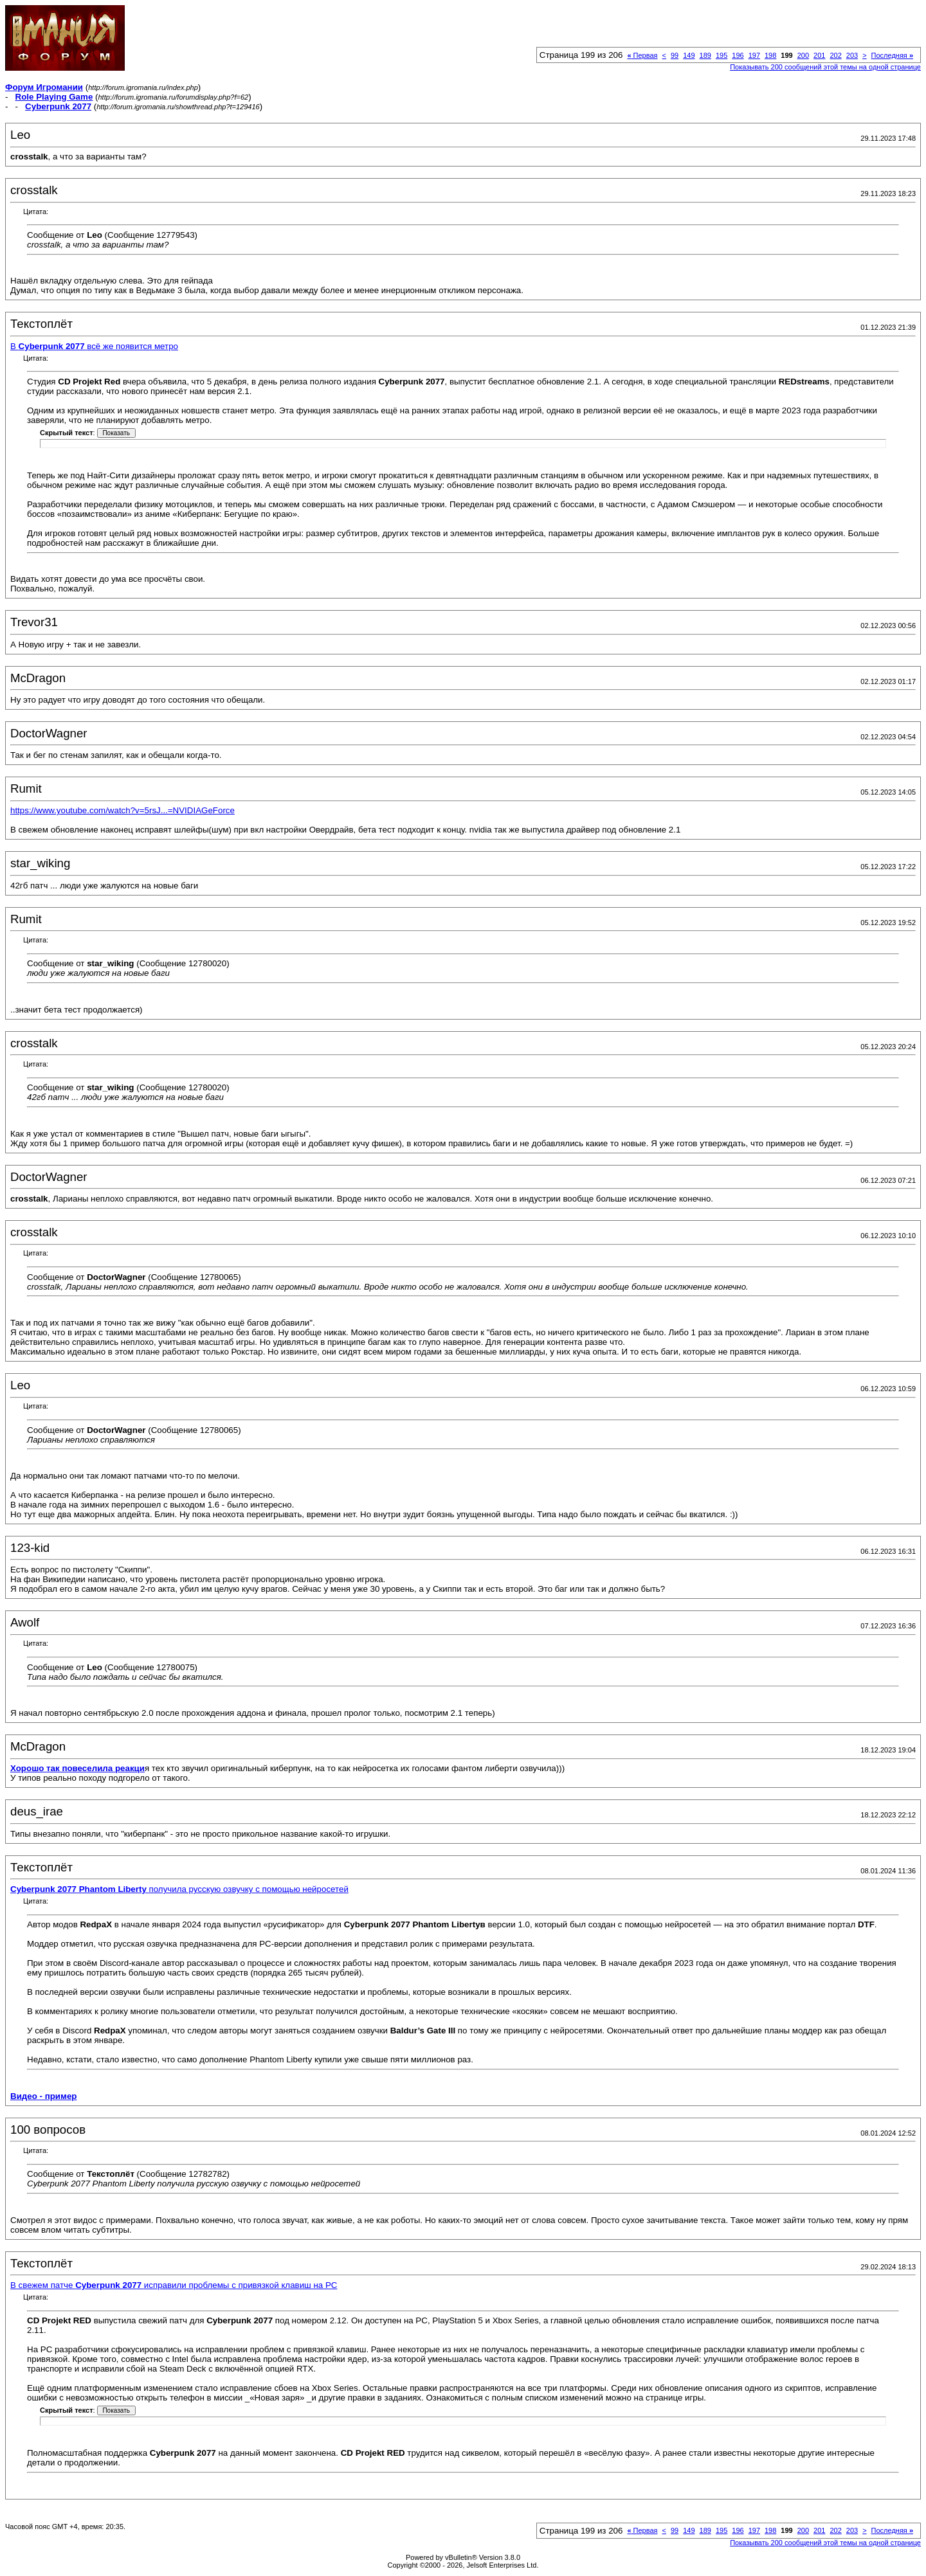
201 (819, 55)
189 (705, 55)
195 (721, 55)
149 (688, 55)
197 (754, 55)
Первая (642, 55)
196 (737, 55)
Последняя (892, 55)
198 (770, 55)
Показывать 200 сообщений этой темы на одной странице (825, 67)
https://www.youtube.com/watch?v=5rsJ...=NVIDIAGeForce (122, 810)
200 (803, 55)
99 (674, 55)
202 (835, 55)
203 (852, 55)
